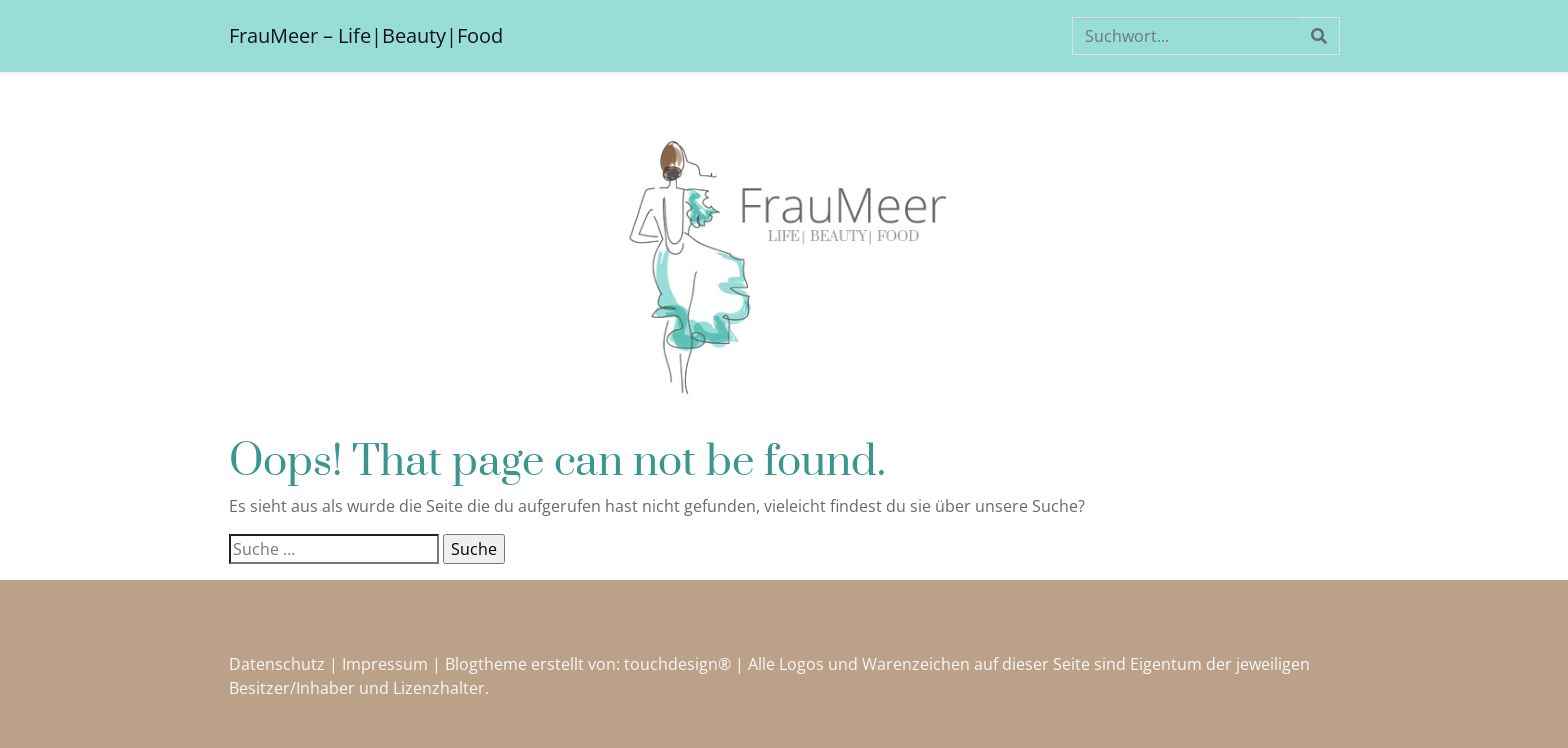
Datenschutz (277, 664)
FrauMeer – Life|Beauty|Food (366, 35)
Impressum (385, 664)
